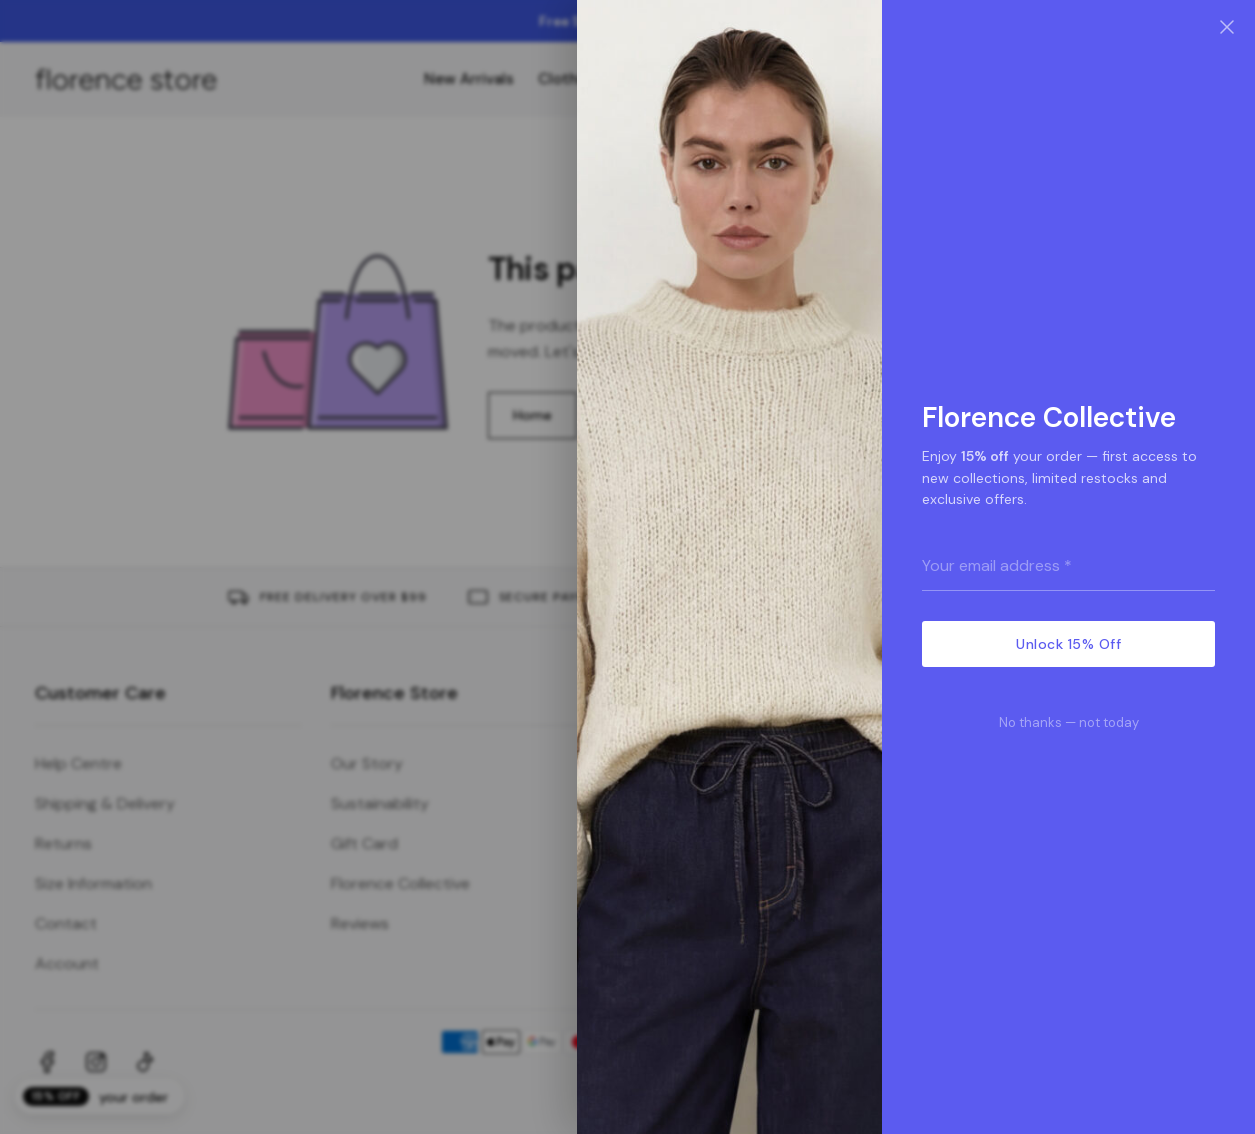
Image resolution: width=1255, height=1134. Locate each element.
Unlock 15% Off (1068, 644)
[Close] (1227, 28)
